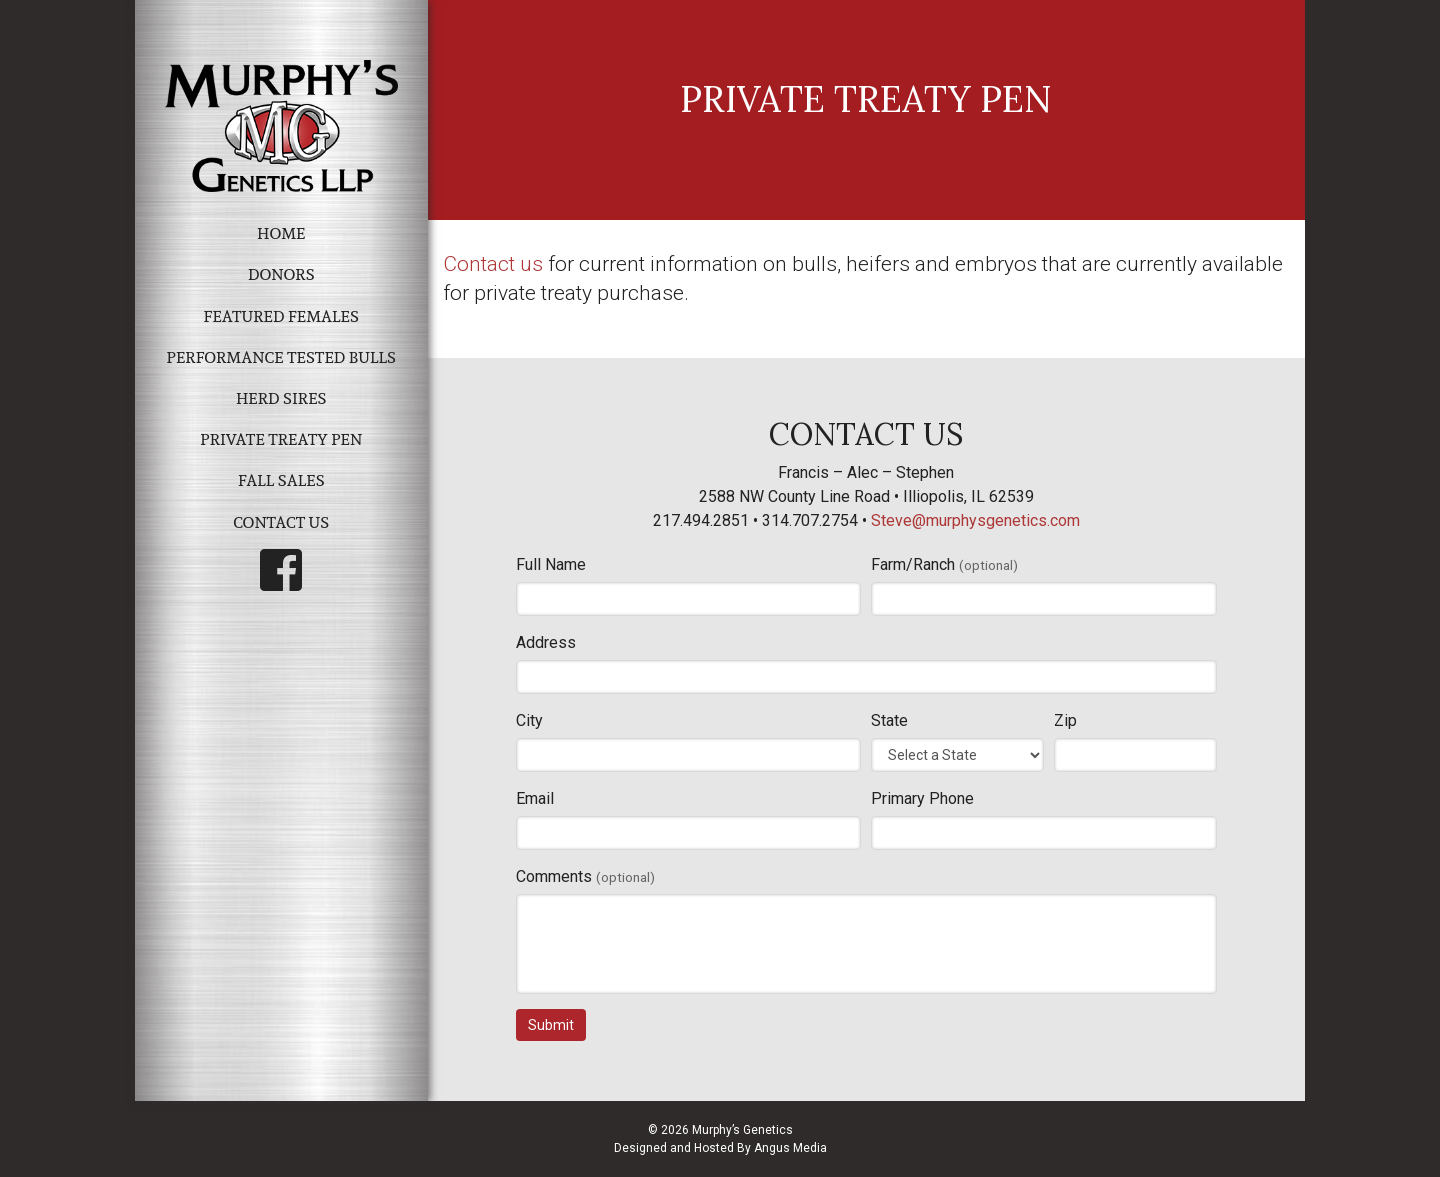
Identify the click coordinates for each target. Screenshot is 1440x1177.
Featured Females (281, 316)
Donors (281, 274)
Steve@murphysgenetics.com (975, 520)
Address (546, 642)
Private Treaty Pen (281, 439)
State (889, 720)
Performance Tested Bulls (281, 357)
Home (281, 233)
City (529, 720)
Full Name (551, 564)
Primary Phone (922, 798)
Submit (551, 1025)
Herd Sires (281, 398)
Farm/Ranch (944, 564)
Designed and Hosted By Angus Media (720, 1148)
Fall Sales (281, 480)
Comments (585, 876)
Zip (1065, 720)
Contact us (493, 264)
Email (535, 798)
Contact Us (281, 522)
